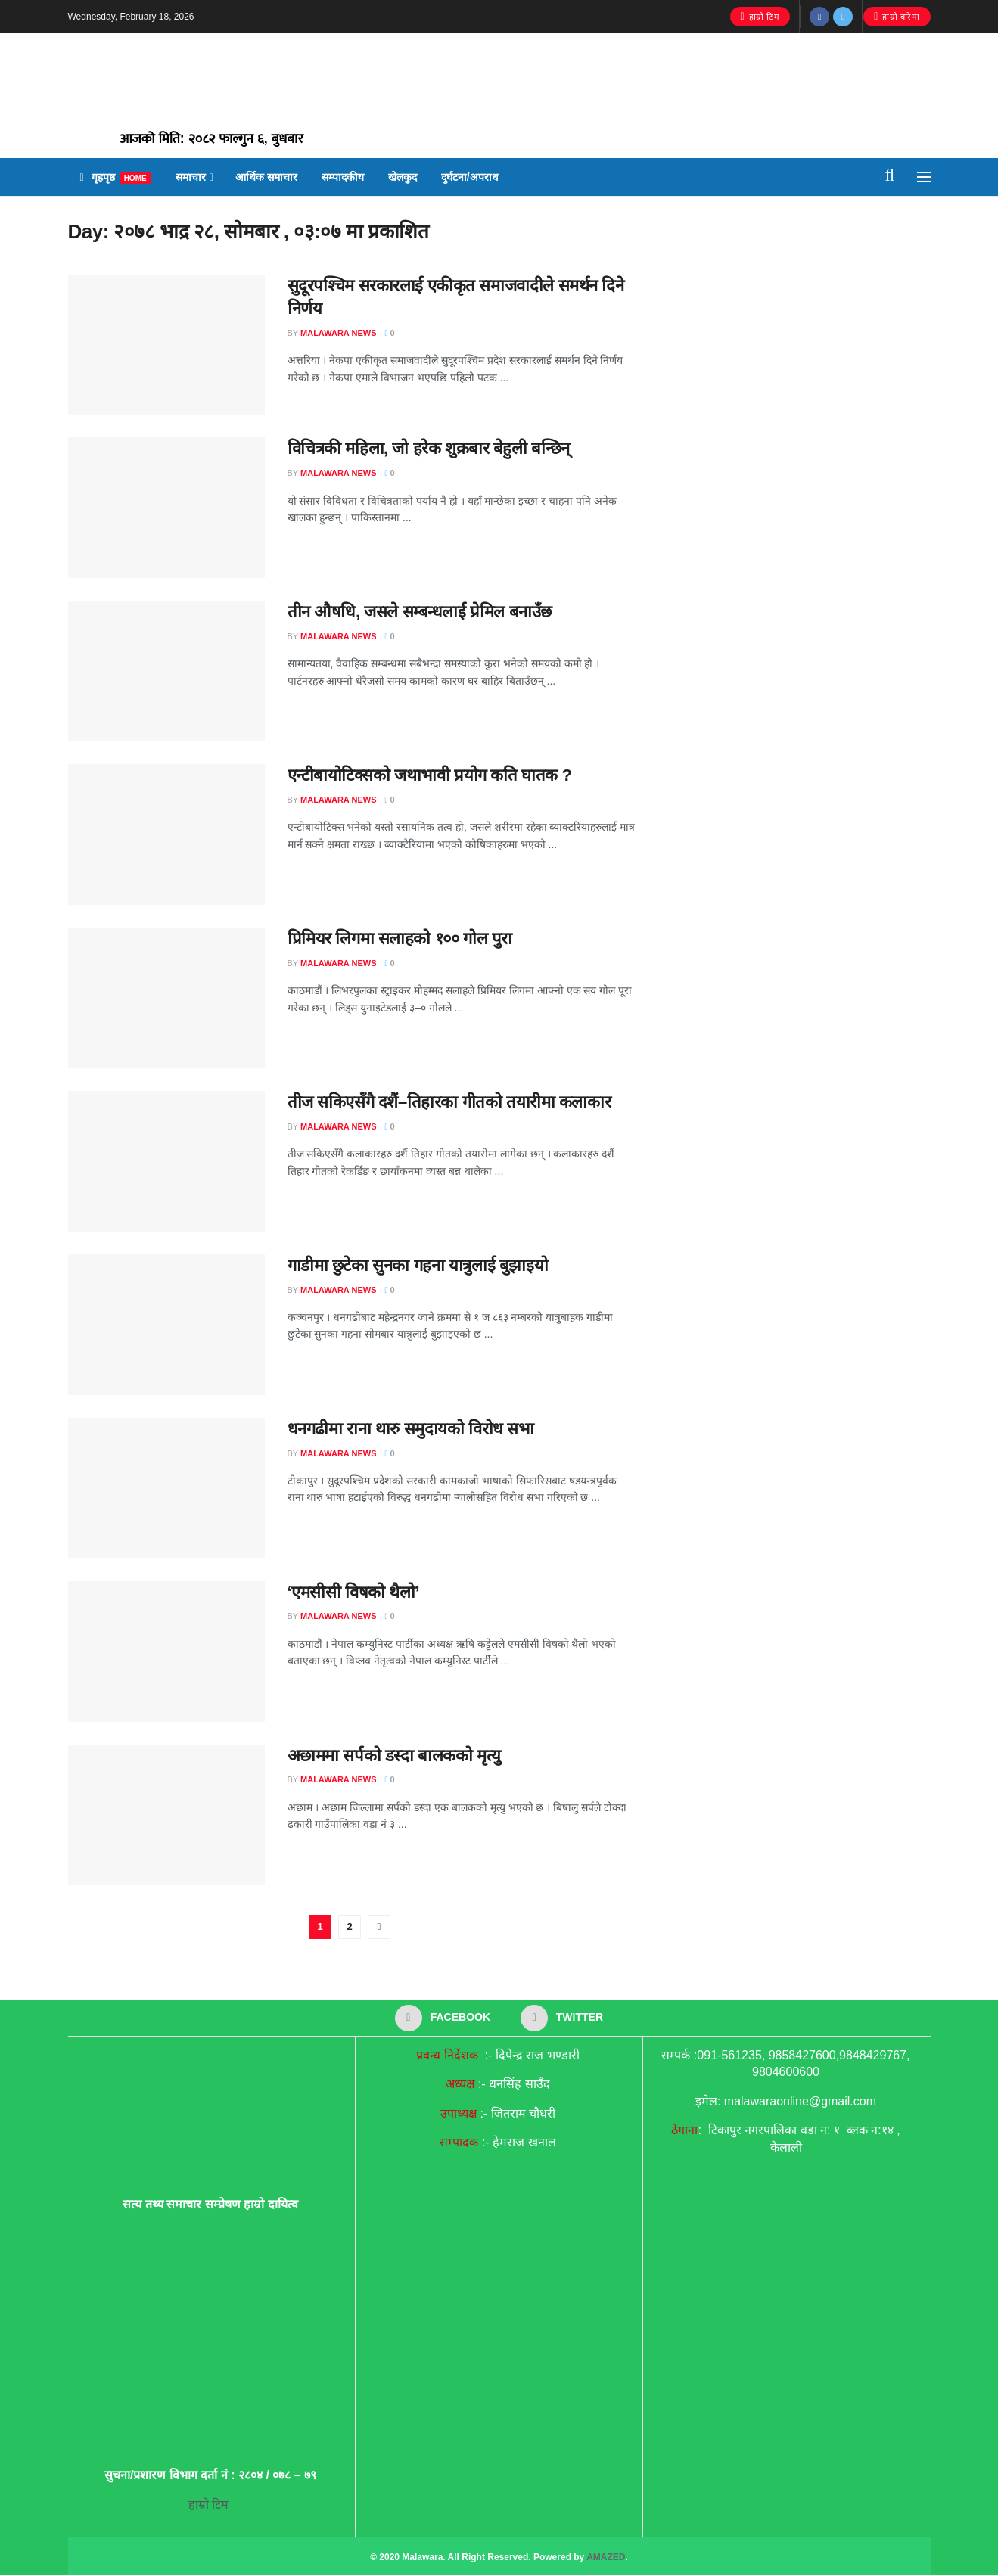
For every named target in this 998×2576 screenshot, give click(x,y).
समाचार (191, 177)
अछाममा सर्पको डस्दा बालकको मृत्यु (394, 1755)
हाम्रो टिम (760, 16)
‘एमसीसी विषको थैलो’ (354, 1592)
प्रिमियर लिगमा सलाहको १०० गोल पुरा (400, 938)
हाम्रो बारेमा (896, 16)
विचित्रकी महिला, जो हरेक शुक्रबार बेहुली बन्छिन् (429, 448)
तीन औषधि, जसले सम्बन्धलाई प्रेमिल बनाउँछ (420, 611)
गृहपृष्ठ (115, 177)
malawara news (338, 332)
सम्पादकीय (343, 177)
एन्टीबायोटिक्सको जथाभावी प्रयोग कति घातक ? (430, 775)
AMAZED (605, 2558)
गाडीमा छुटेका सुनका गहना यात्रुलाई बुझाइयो (418, 1265)
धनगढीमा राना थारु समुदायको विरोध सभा (411, 1428)
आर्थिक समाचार (266, 177)
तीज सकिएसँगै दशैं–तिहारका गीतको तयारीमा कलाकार (449, 1101)
